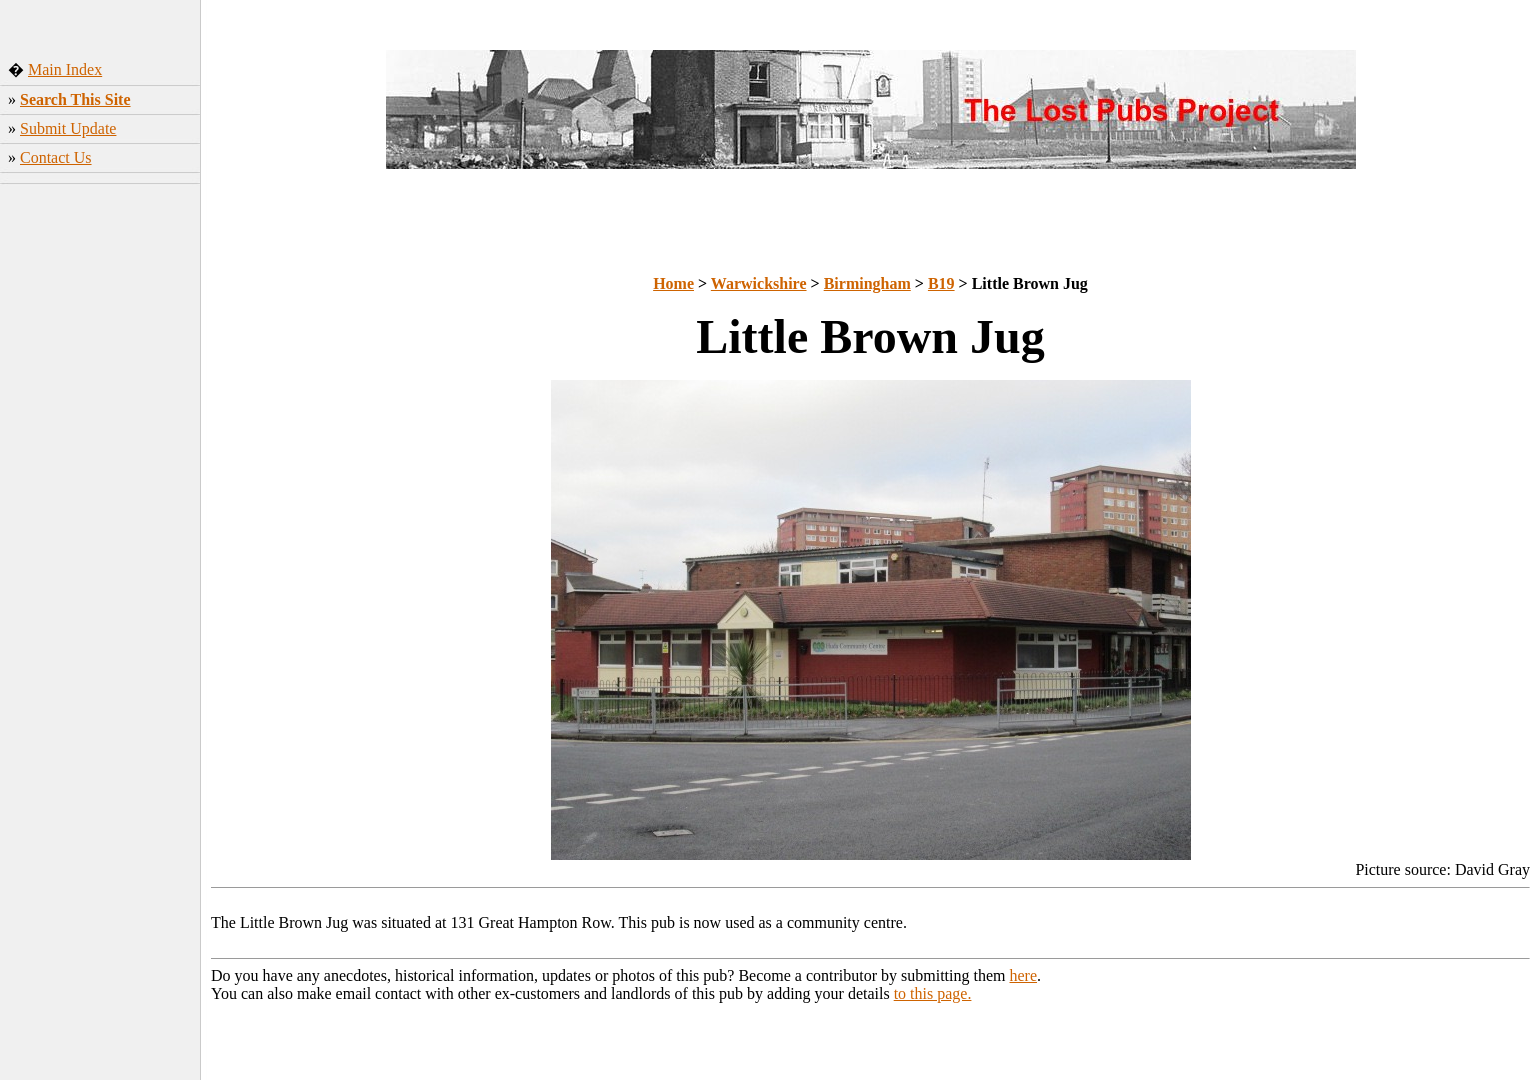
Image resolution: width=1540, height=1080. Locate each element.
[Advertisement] (100, 505)
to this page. (933, 993)
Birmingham (867, 283)
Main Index (65, 69)
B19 (941, 283)
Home (673, 283)
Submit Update (68, 128)
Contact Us (56, 157)
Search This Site (75, 99)
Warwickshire (759, 283)
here (1024, 975)
